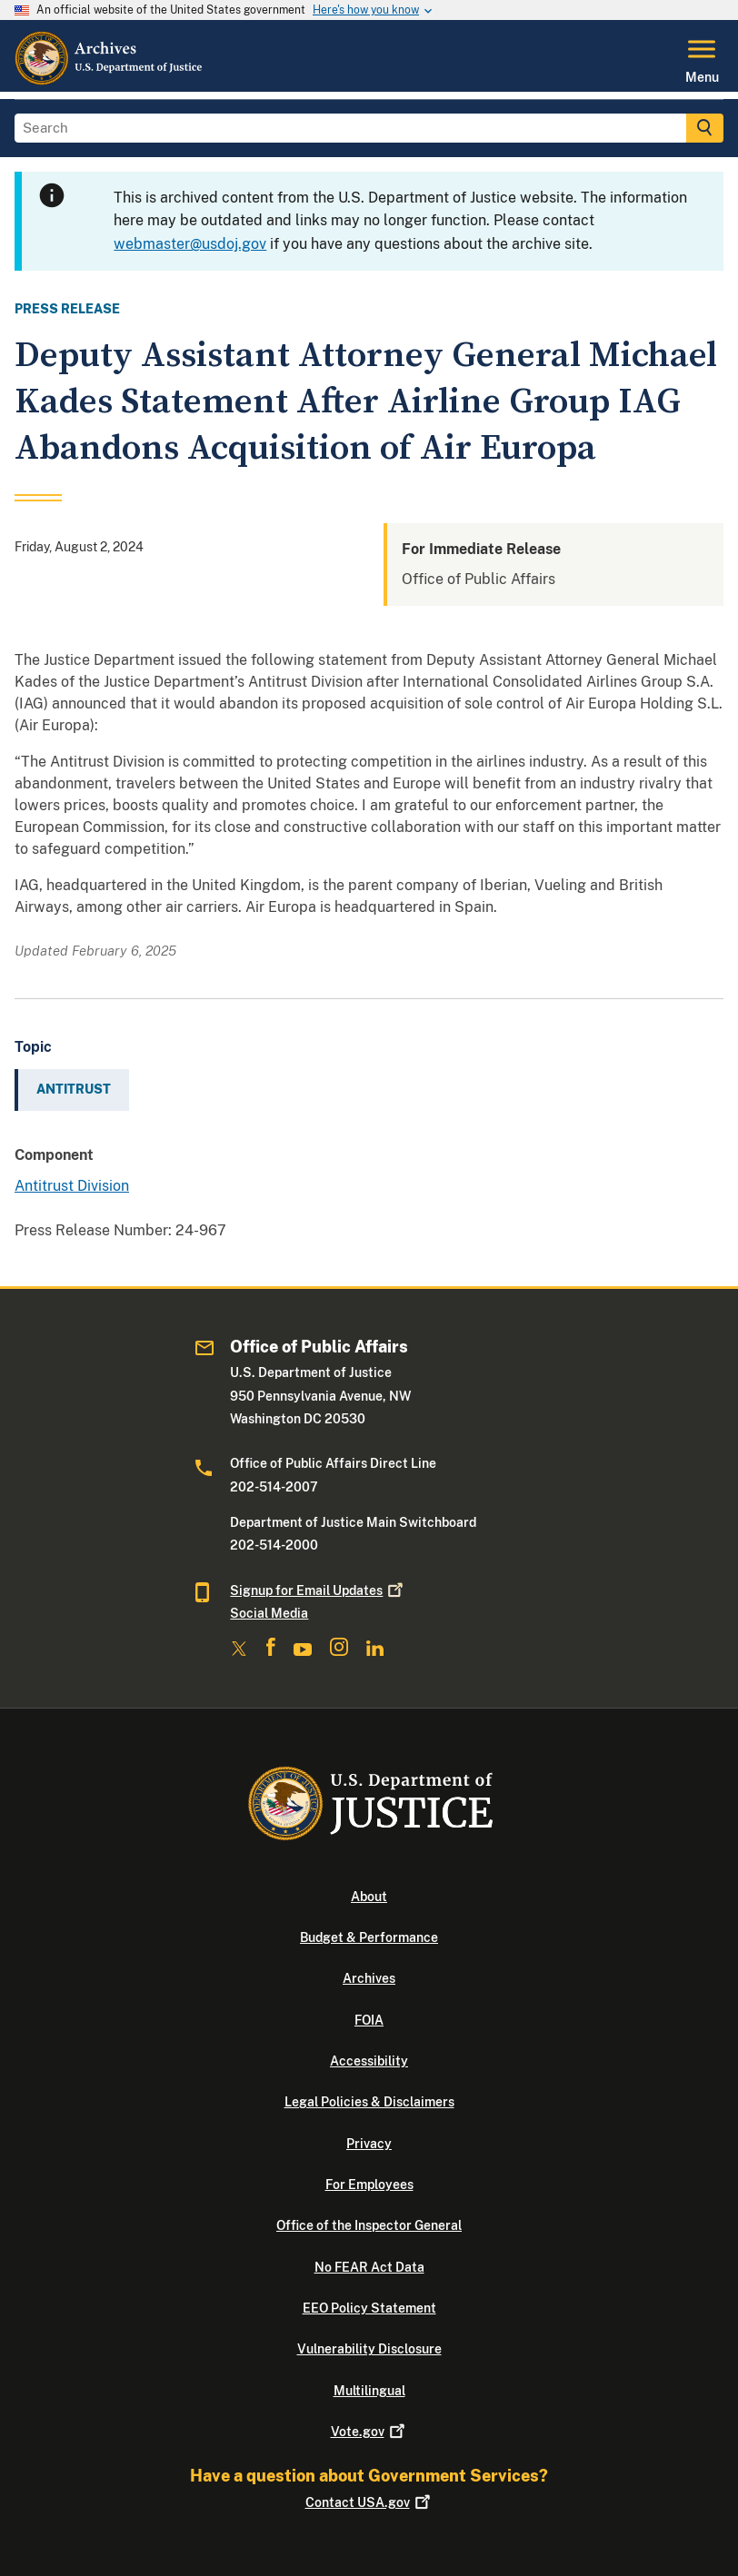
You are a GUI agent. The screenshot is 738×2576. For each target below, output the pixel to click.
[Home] (109, 81)
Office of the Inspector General (369, 2225)
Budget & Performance (369, 1937)
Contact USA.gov (369, 2502)
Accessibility (369, 2061)
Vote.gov (369, 2431)
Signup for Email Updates (318, 1590)
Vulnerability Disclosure (369, 2349)
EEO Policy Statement (369, 2308)
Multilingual (369, 2390)
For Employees (369, 2184)
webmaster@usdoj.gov (190, 244)
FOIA (369, 2020)
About (369, 1896)
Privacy (369, 2143)
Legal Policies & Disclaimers (369, 2102)
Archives (369, 1978)
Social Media (269, 1613)
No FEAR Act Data (369, 2267)
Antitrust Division (72, 1185)
